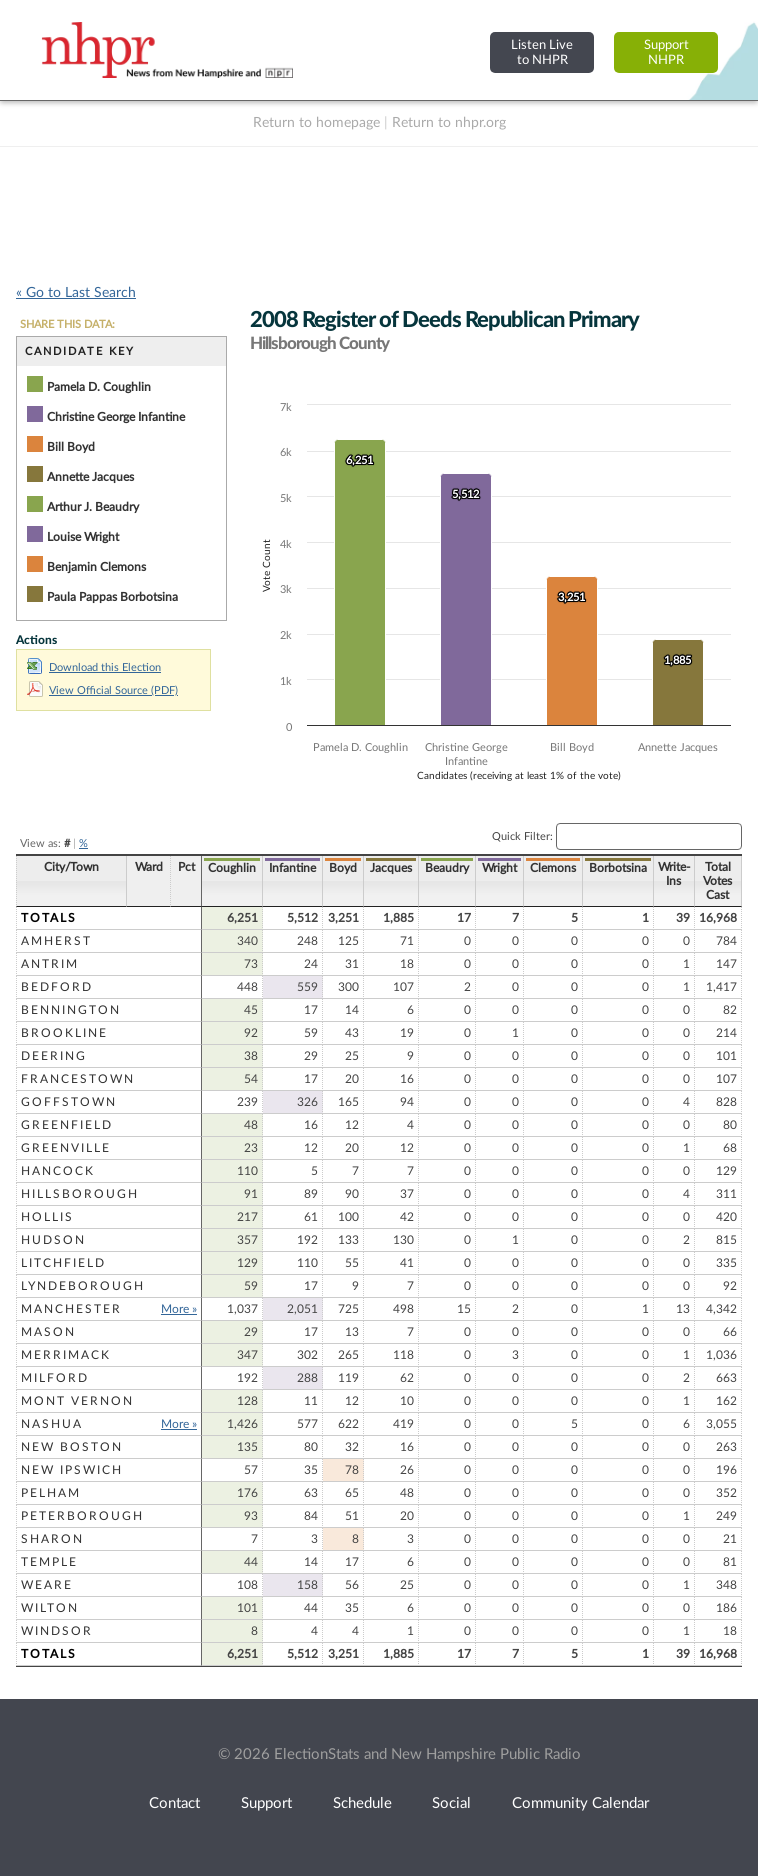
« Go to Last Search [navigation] (76, 293)
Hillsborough (80, 1194)
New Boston (72, 1447)
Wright (499, 868)
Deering (54, 1056)
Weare (47, 1585)
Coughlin (232, 868)
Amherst (56, 941)
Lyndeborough (83, 1286)
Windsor (57, 1631)
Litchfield (63, 1263)
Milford (55, 1378)
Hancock (58, 1171)
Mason (48, 1332)
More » (179, 1309)
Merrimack (66, 1355)
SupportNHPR (666, 52)
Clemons (553, 868)
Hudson (53, 1240)
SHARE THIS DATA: (67, 324)
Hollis (47, 1217)
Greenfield (67, 1125)
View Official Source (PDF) (102, 690)
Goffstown (69, 1102)
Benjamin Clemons (96, 567)
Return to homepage (316, 123)
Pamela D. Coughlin (99, 387)
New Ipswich (72, 1470)
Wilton (50, 1608)
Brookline (64, 1033)
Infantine (292, 868)
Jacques (391, 868)
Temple (49, 1562)
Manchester (71, 1309)
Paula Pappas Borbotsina (112, 597)
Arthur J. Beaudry (93, 507)
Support (266, 1803)
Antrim (50, 964)
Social (451, 1803)
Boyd (343, 868)
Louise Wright (83, 537)
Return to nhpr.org (449, 123)
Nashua (52, 1424)
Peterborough (82, 1516)
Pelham (51, 1493)
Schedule (362, 1803)
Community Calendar (580, 1803)
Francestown (78, 1079)
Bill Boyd (71, 447)
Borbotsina (618, 868)
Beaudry (447, 868)
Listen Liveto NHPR (542, 52)
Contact (174, 1803)
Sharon (52, 1539)
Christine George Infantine (116, 417)
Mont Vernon (77, 1401)
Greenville (66, 1148)
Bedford (57, 987)
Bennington (71, 1010)
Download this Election (94, 667)
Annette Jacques (90, 477)
